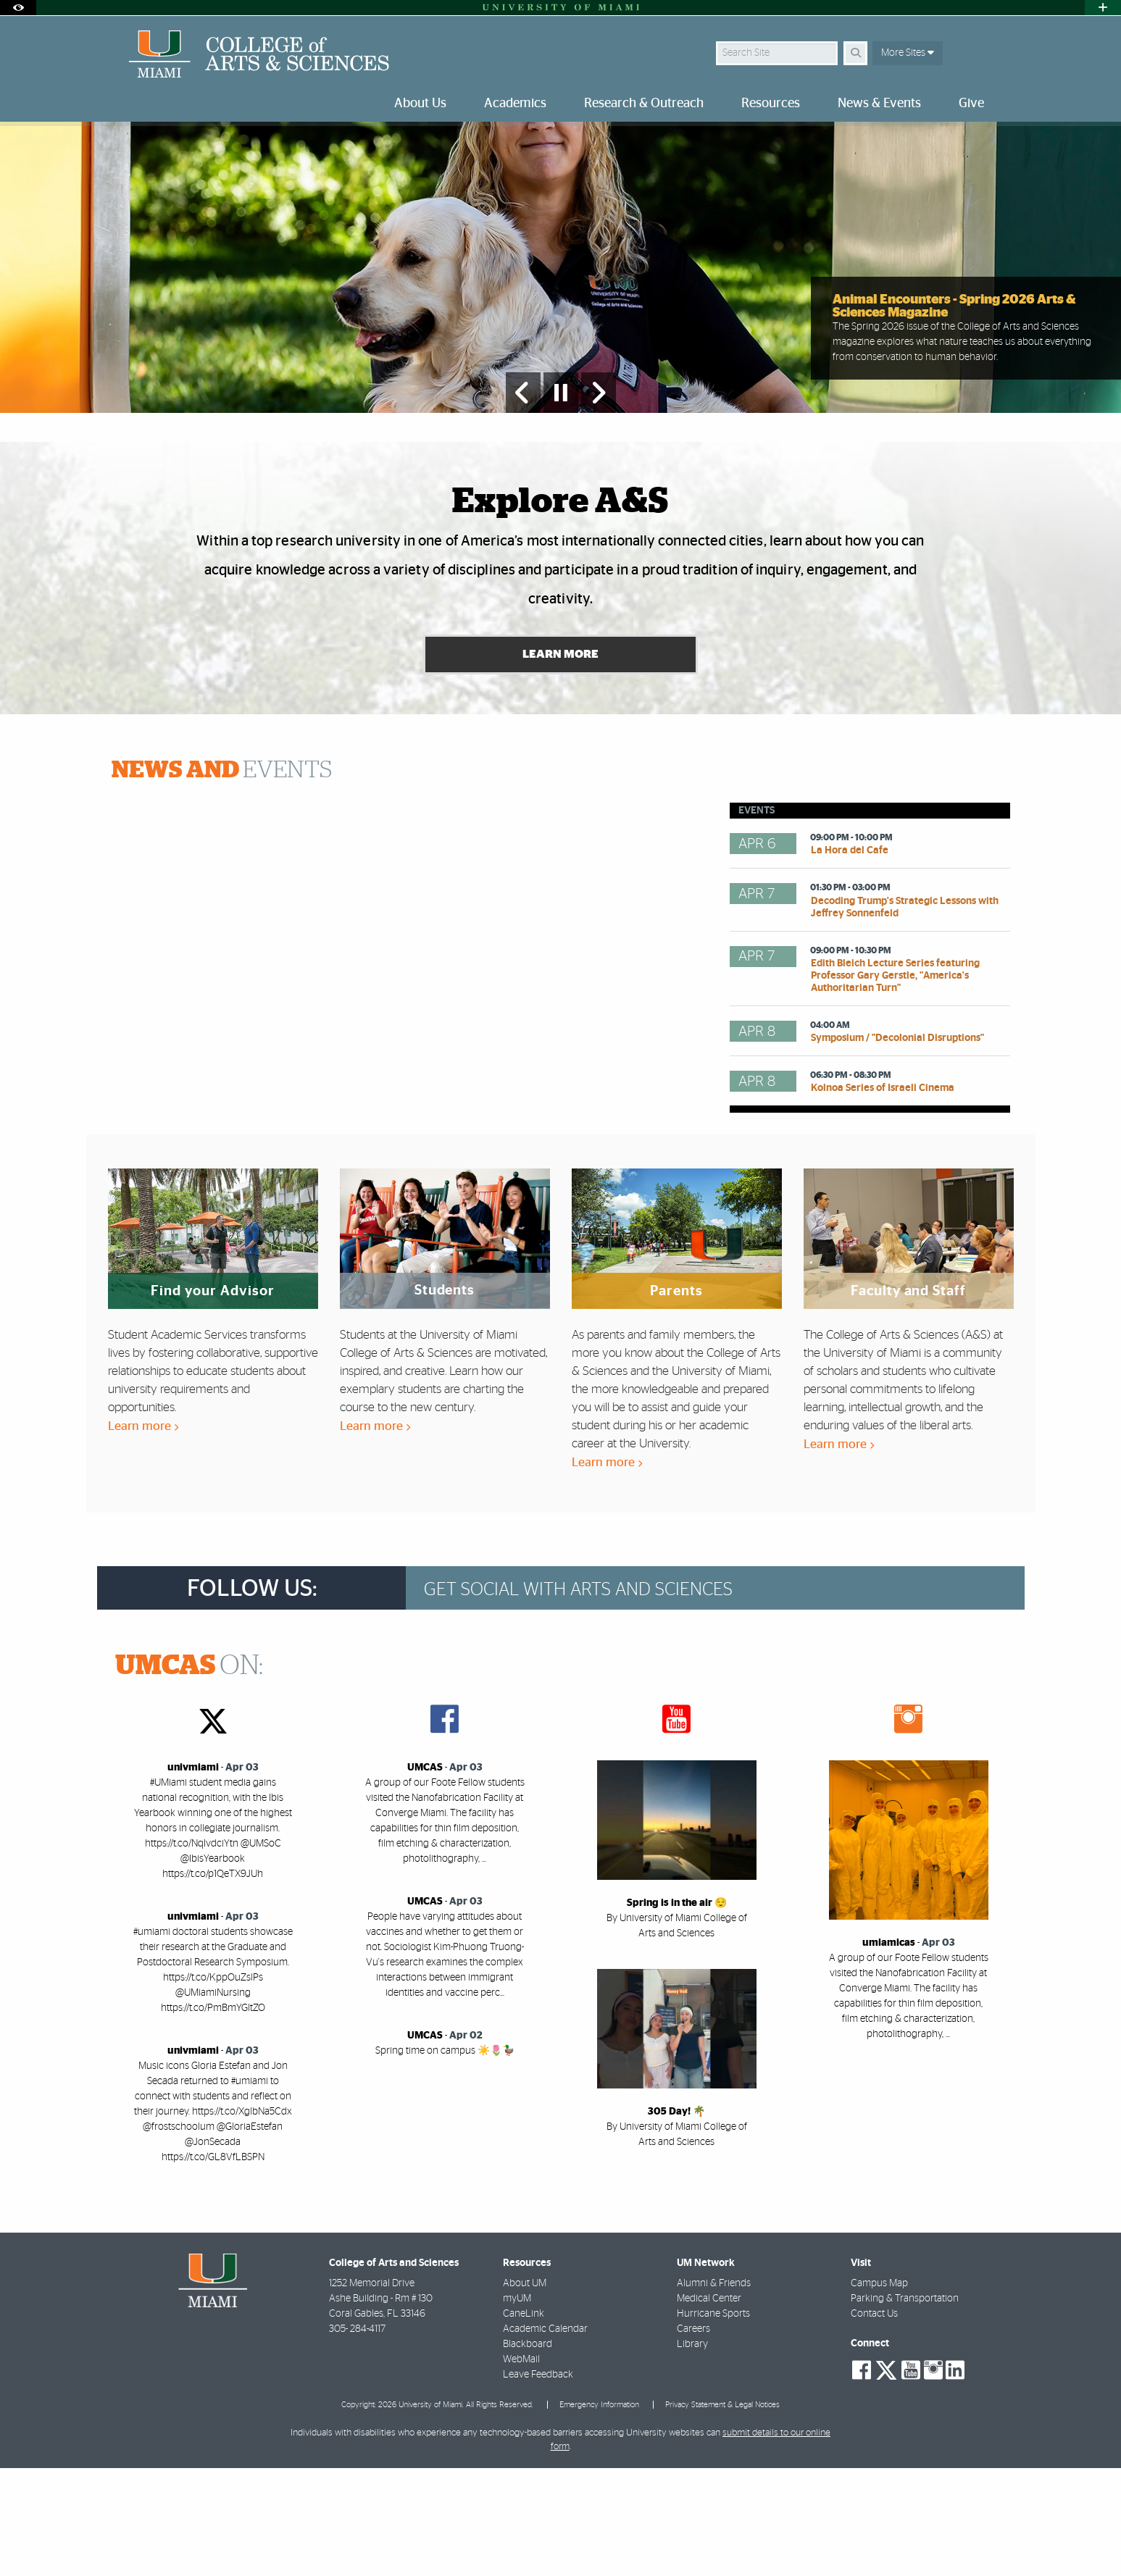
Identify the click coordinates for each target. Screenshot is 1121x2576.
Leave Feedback (538, 2482)
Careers (693, 2437)
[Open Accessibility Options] (18, 7)
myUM (517, 2406)
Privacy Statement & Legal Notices (722, 2512)
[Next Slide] (598, 498)
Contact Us (874, 2422)
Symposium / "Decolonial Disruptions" (897, 1146)
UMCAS (425, 1875)
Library (692, 2452)
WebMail (521, 2467)
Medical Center (709, 2406)
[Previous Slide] (523, 498)
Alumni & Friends (714, 2391)
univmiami (193, 1875)
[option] (560, 320)
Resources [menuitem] (770, 103)
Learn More (560, 762)
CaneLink (523, 2422)
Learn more (143, 1534)
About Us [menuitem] (420, 103)
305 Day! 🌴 (676, 2220)
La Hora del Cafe (849, 958)
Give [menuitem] (971, 103)
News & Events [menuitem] (879, 103)
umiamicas (888, 2051)
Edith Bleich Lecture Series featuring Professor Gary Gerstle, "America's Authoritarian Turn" (895, 1083)
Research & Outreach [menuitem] (644, 103)
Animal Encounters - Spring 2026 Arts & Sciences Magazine (954, 412)
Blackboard (527, 2452)
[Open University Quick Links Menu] (1103, 7)
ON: (189, 1774)
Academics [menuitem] (515, 103)
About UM (524, 2391)
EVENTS (222, 878)
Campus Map (879, 2391)
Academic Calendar (545, 2437)
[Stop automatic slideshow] (560, 498)
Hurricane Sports (713, 2422)
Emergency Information (599, 2512)
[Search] (855, 53)
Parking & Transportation (905, 2406)
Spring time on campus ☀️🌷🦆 (444, 2159)
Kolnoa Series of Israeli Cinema (882, 1196)
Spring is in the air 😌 (677, 2011)
